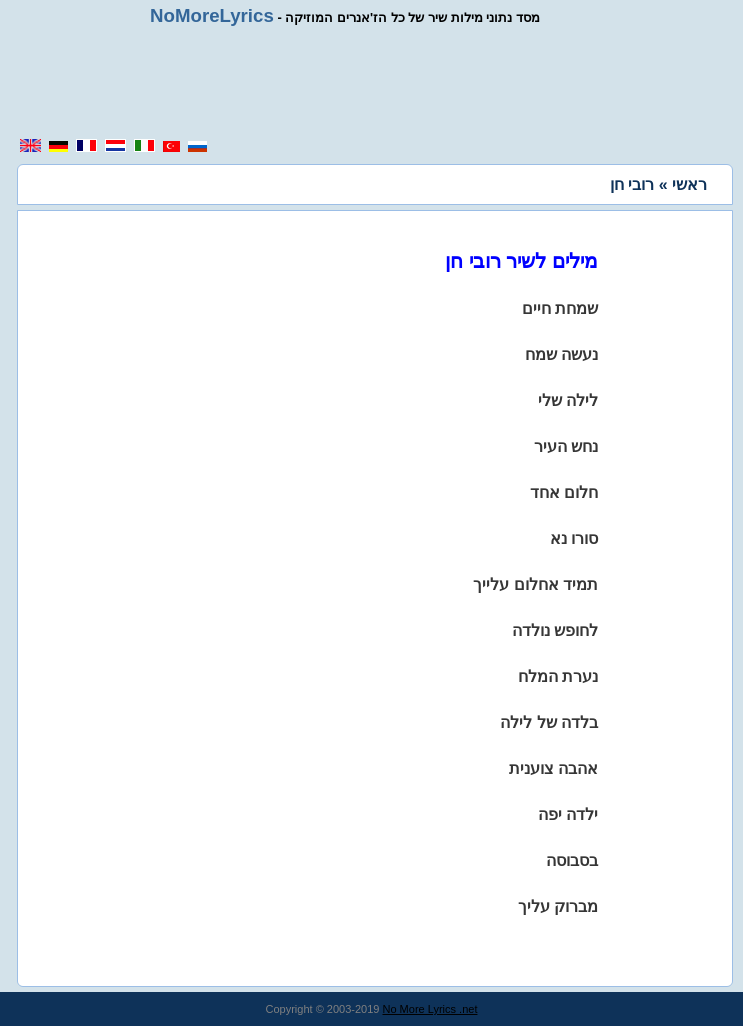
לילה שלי (568, 400)
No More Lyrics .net (430, 1009)
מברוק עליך (558, 906)
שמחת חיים (560, 308)
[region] (379, 82)
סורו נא (574, 538)
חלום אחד (564, 492)
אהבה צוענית (553, 768)
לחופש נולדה (555, 630)
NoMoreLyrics (212, 15)
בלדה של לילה (549, 722)
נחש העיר (566, 446)
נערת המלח (558, 676)
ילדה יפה (568, 814)
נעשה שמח (561, 354)
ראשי (689, 184)
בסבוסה (572, 860)
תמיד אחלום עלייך (535, 584)
